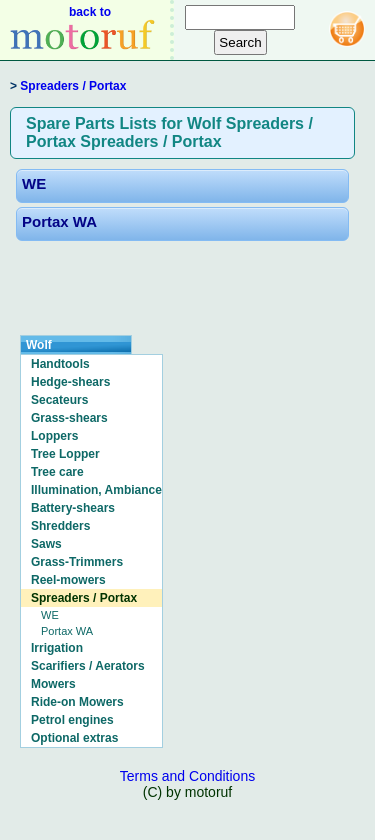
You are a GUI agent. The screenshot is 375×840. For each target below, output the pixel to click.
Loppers (54, 436)
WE (34, 183)
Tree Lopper (65, 454)
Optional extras (74, 738)
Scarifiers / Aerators (88, 666)
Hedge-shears (70, 382)
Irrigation (57, 648)
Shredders (60, 526)
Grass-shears (69, 418)
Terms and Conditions (187, 776)
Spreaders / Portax (73, 86)
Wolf (39, 345)
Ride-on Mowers (77, 702)
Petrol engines (72, 720)
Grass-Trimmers (77, 562)
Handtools (60, 364)
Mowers (53, 684)
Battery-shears (73, 508)
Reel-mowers (68, 580)
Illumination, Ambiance (96, 490)
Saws (46, 544)
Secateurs (59, 400)
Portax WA (59, 221)
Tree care (57, 472)
